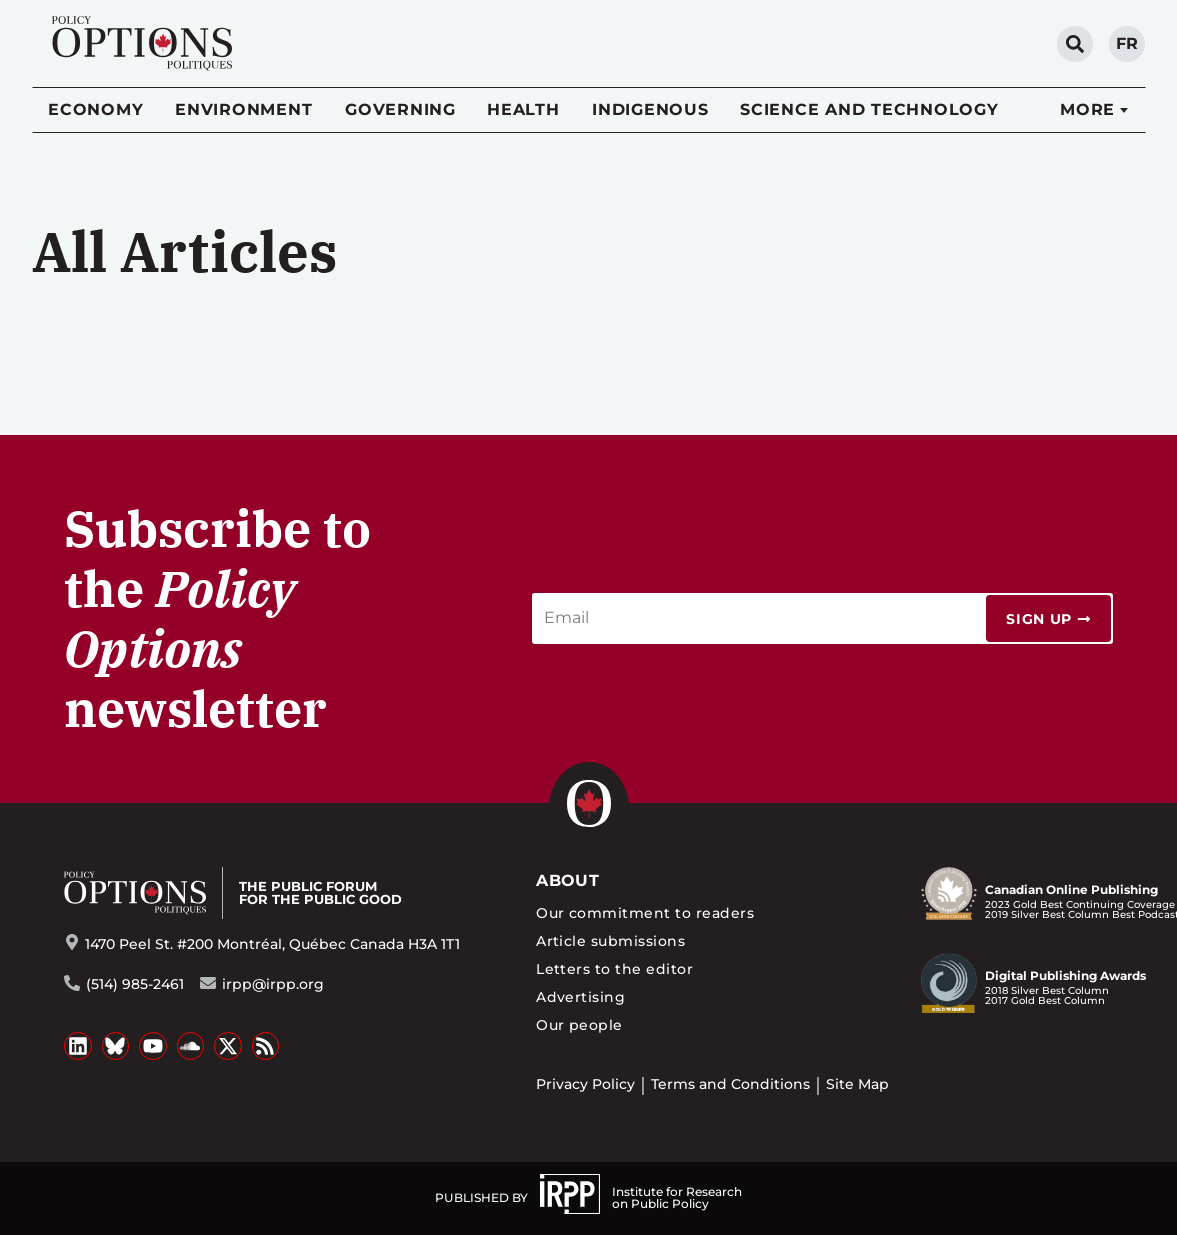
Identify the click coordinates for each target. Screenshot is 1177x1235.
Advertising (580, 997)
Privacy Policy (585, 1084)
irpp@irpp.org (273, 984)
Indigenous (650, 109)
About (567, 880)
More (1087, 109)
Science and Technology (869, 109)
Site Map (857, 1084)
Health (523, 109)
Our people (579, 1025)
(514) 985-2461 (135, 984)
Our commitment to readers (645, 913)
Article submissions (610, 941)
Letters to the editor (614, 969)
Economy (95, 109)
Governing (400, 109)
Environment (243, 109)
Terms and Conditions (730, 1084)
